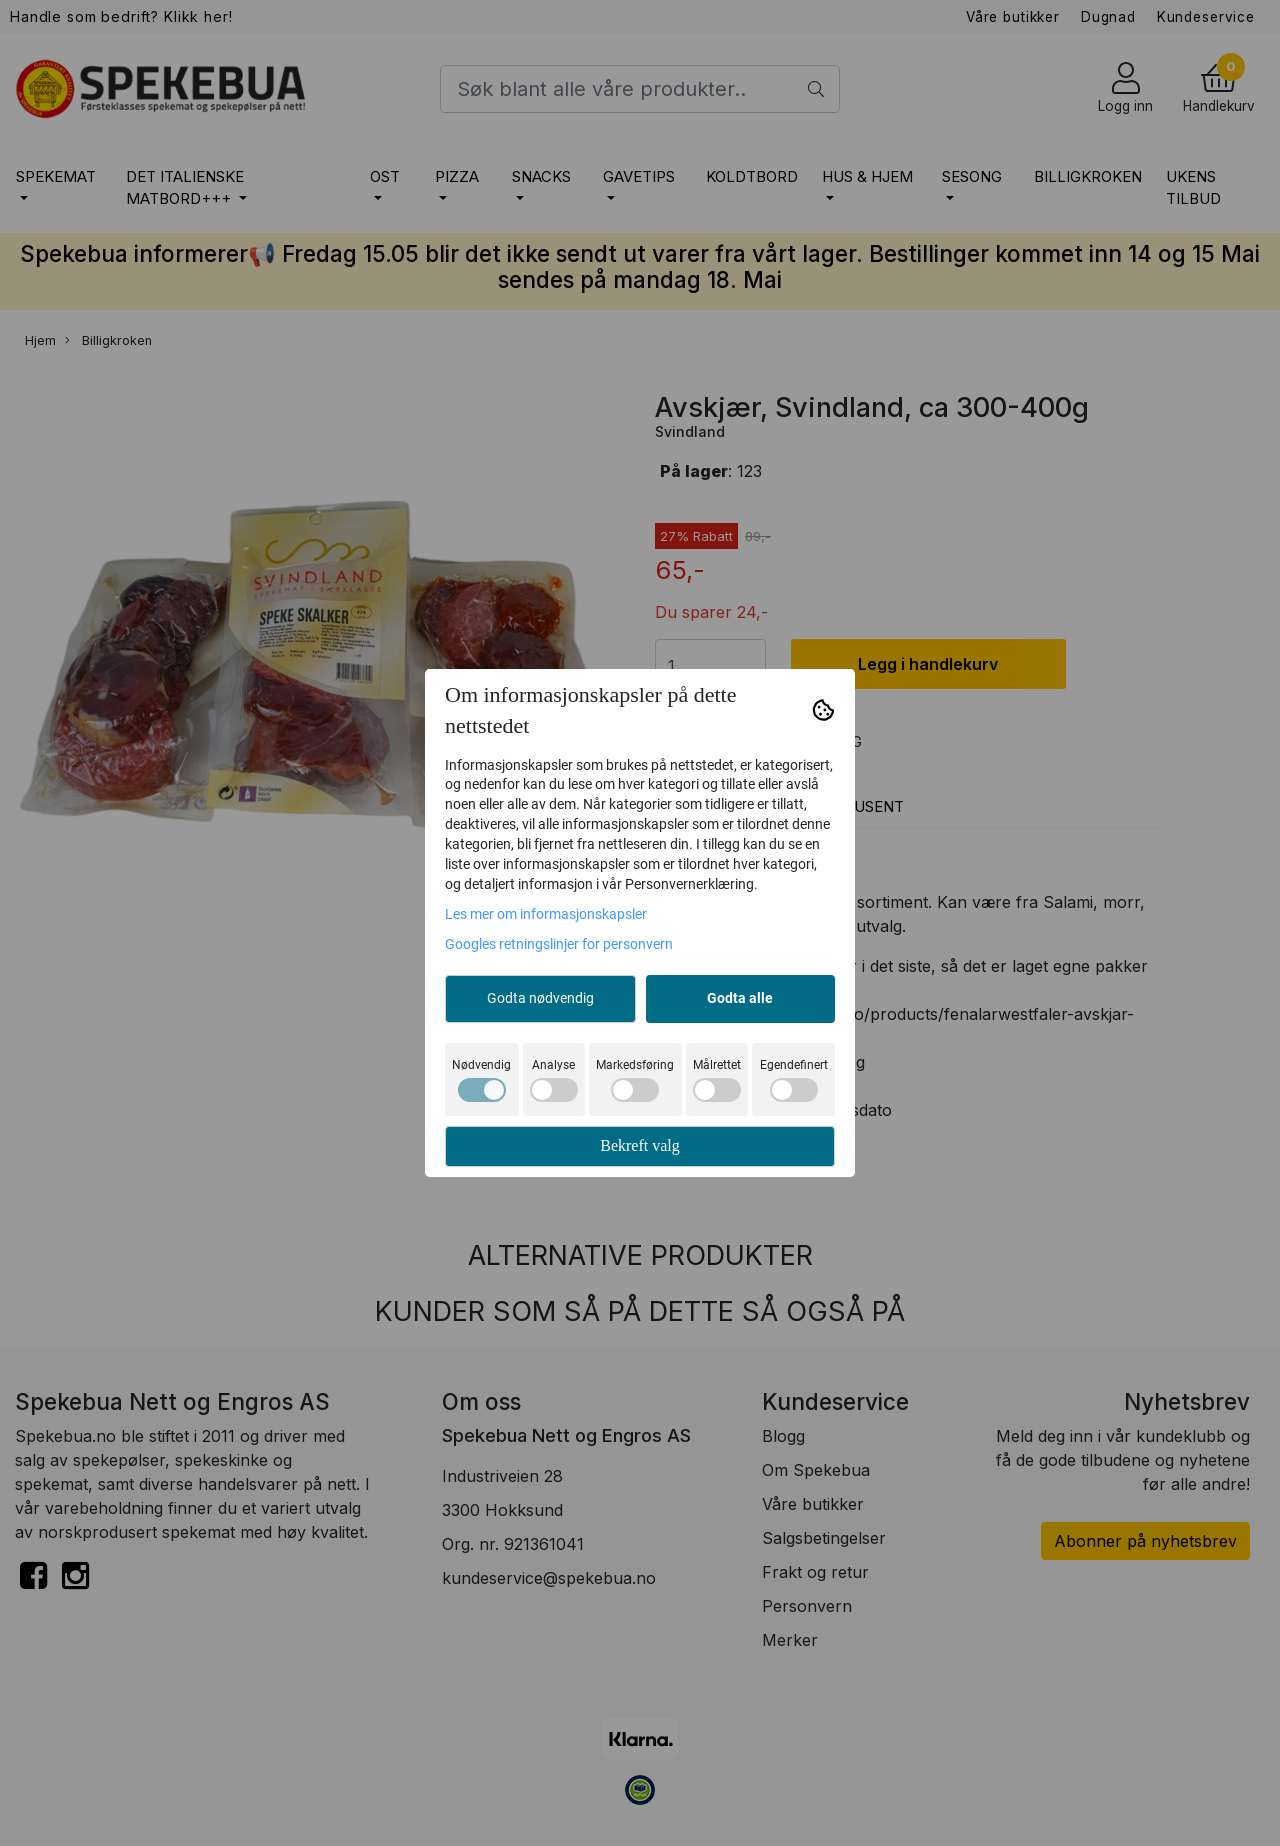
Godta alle (740, 998)
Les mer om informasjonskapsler (546, 914)
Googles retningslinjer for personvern (559, 944)
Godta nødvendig (540, 998)
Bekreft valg (640, 1145)
